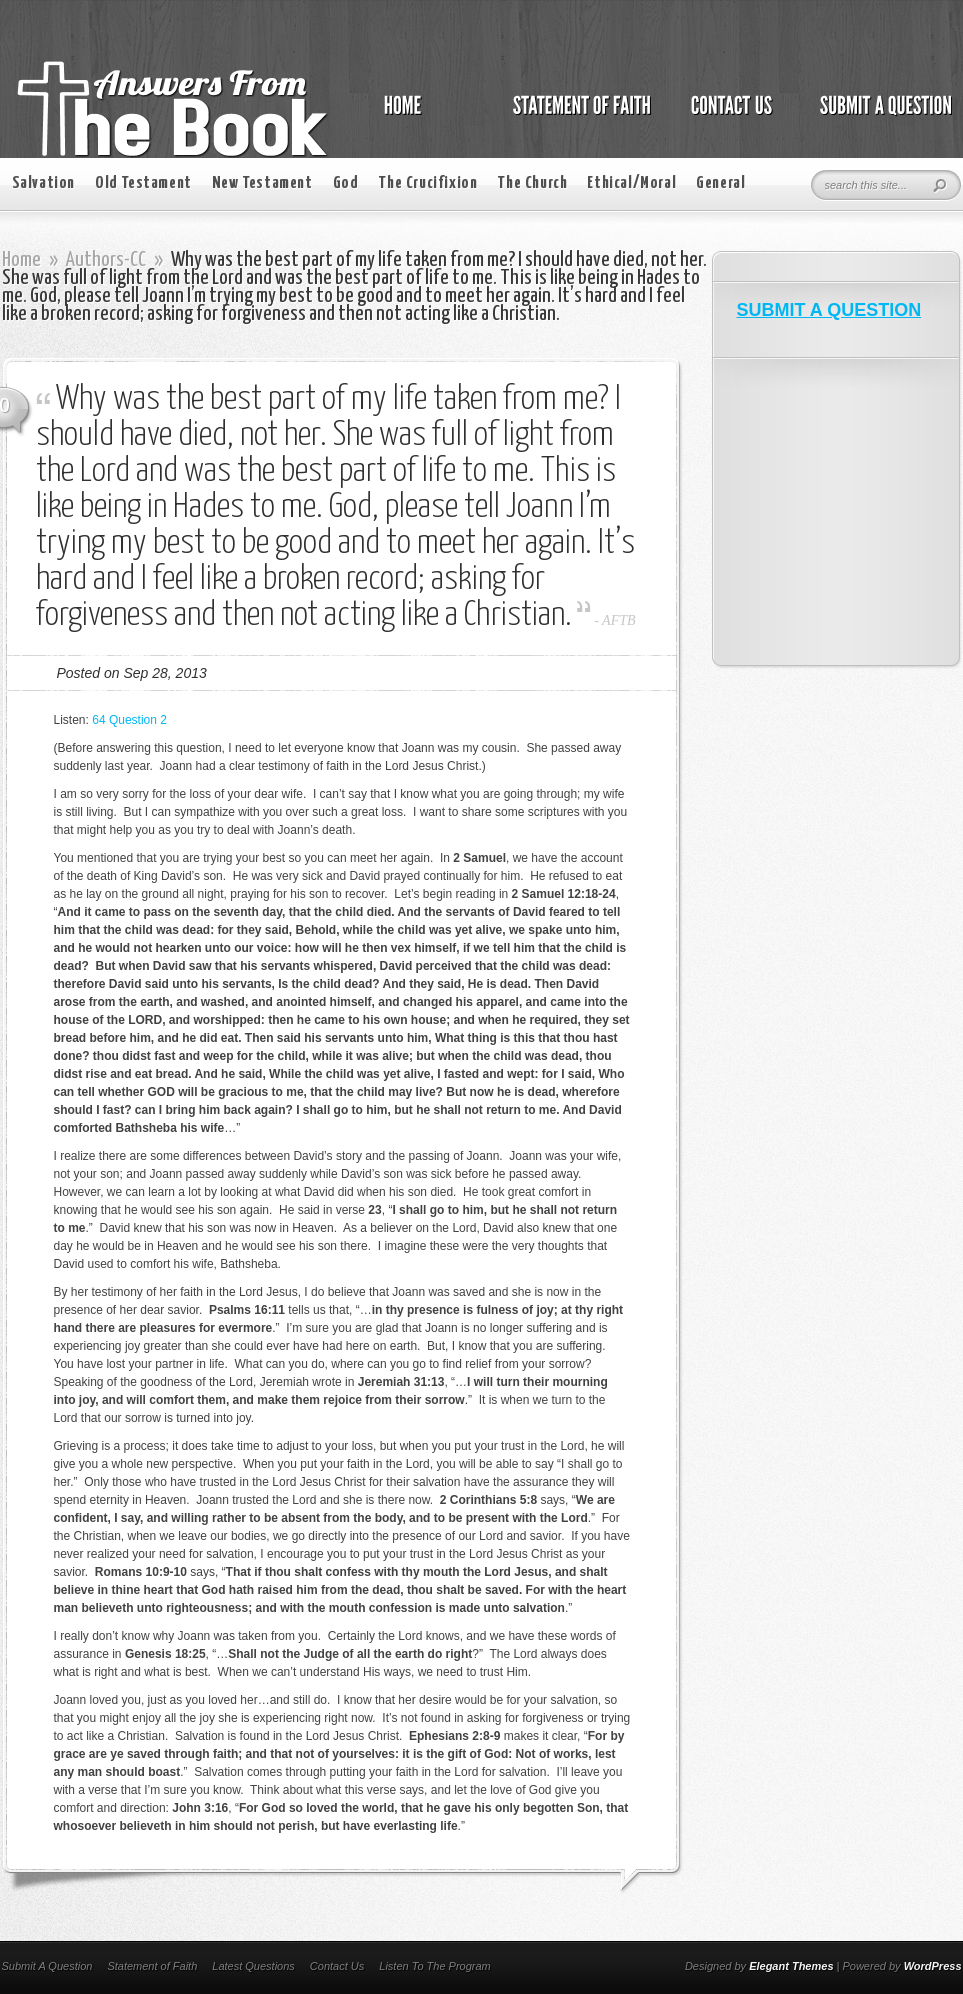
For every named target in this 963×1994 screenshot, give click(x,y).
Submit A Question (47, 1966)
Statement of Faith (152, 1966)
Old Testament (143, 183)
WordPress (933, 1966)
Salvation (43, 183)
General (720, 183)
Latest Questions (253, 1966)
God (346, 183)
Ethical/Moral (631, 183)
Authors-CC (106, 260)
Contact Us (337, 1966)
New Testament (262, 183)
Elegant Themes (791, 1966)
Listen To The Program (434, 1966)
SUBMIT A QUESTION (829, 310)
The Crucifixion (427, 183)
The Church (532, 183)
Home (21, 260)
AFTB (618, 620)
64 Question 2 (129, 720)
